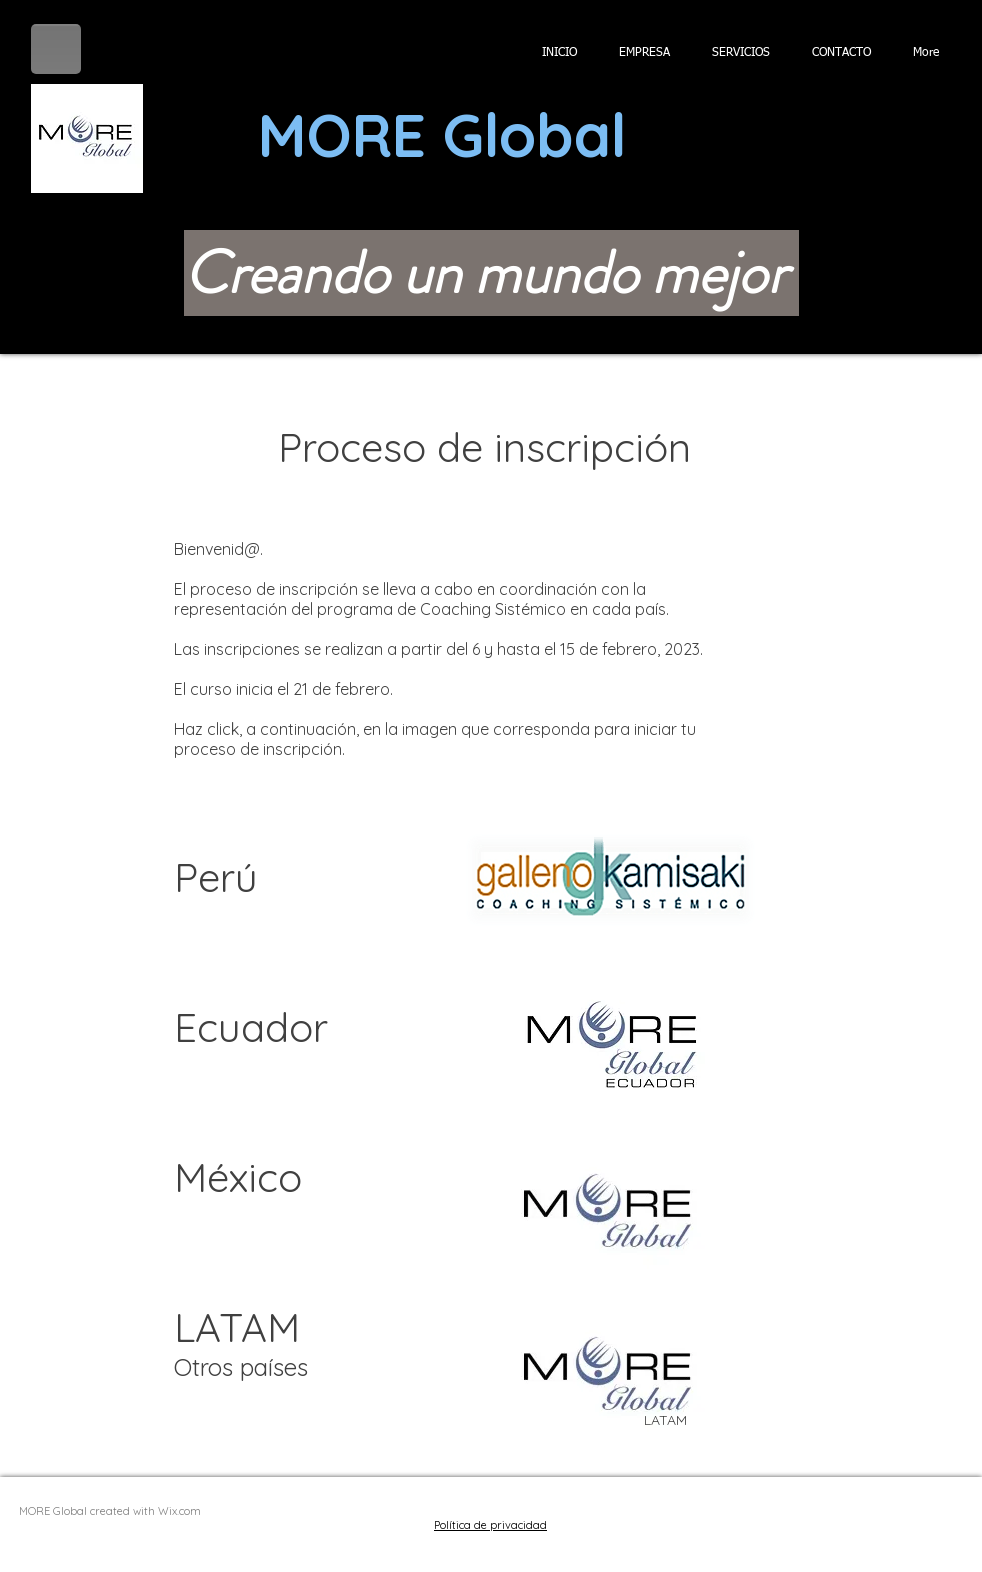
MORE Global (442, 134)
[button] (964, 138)
